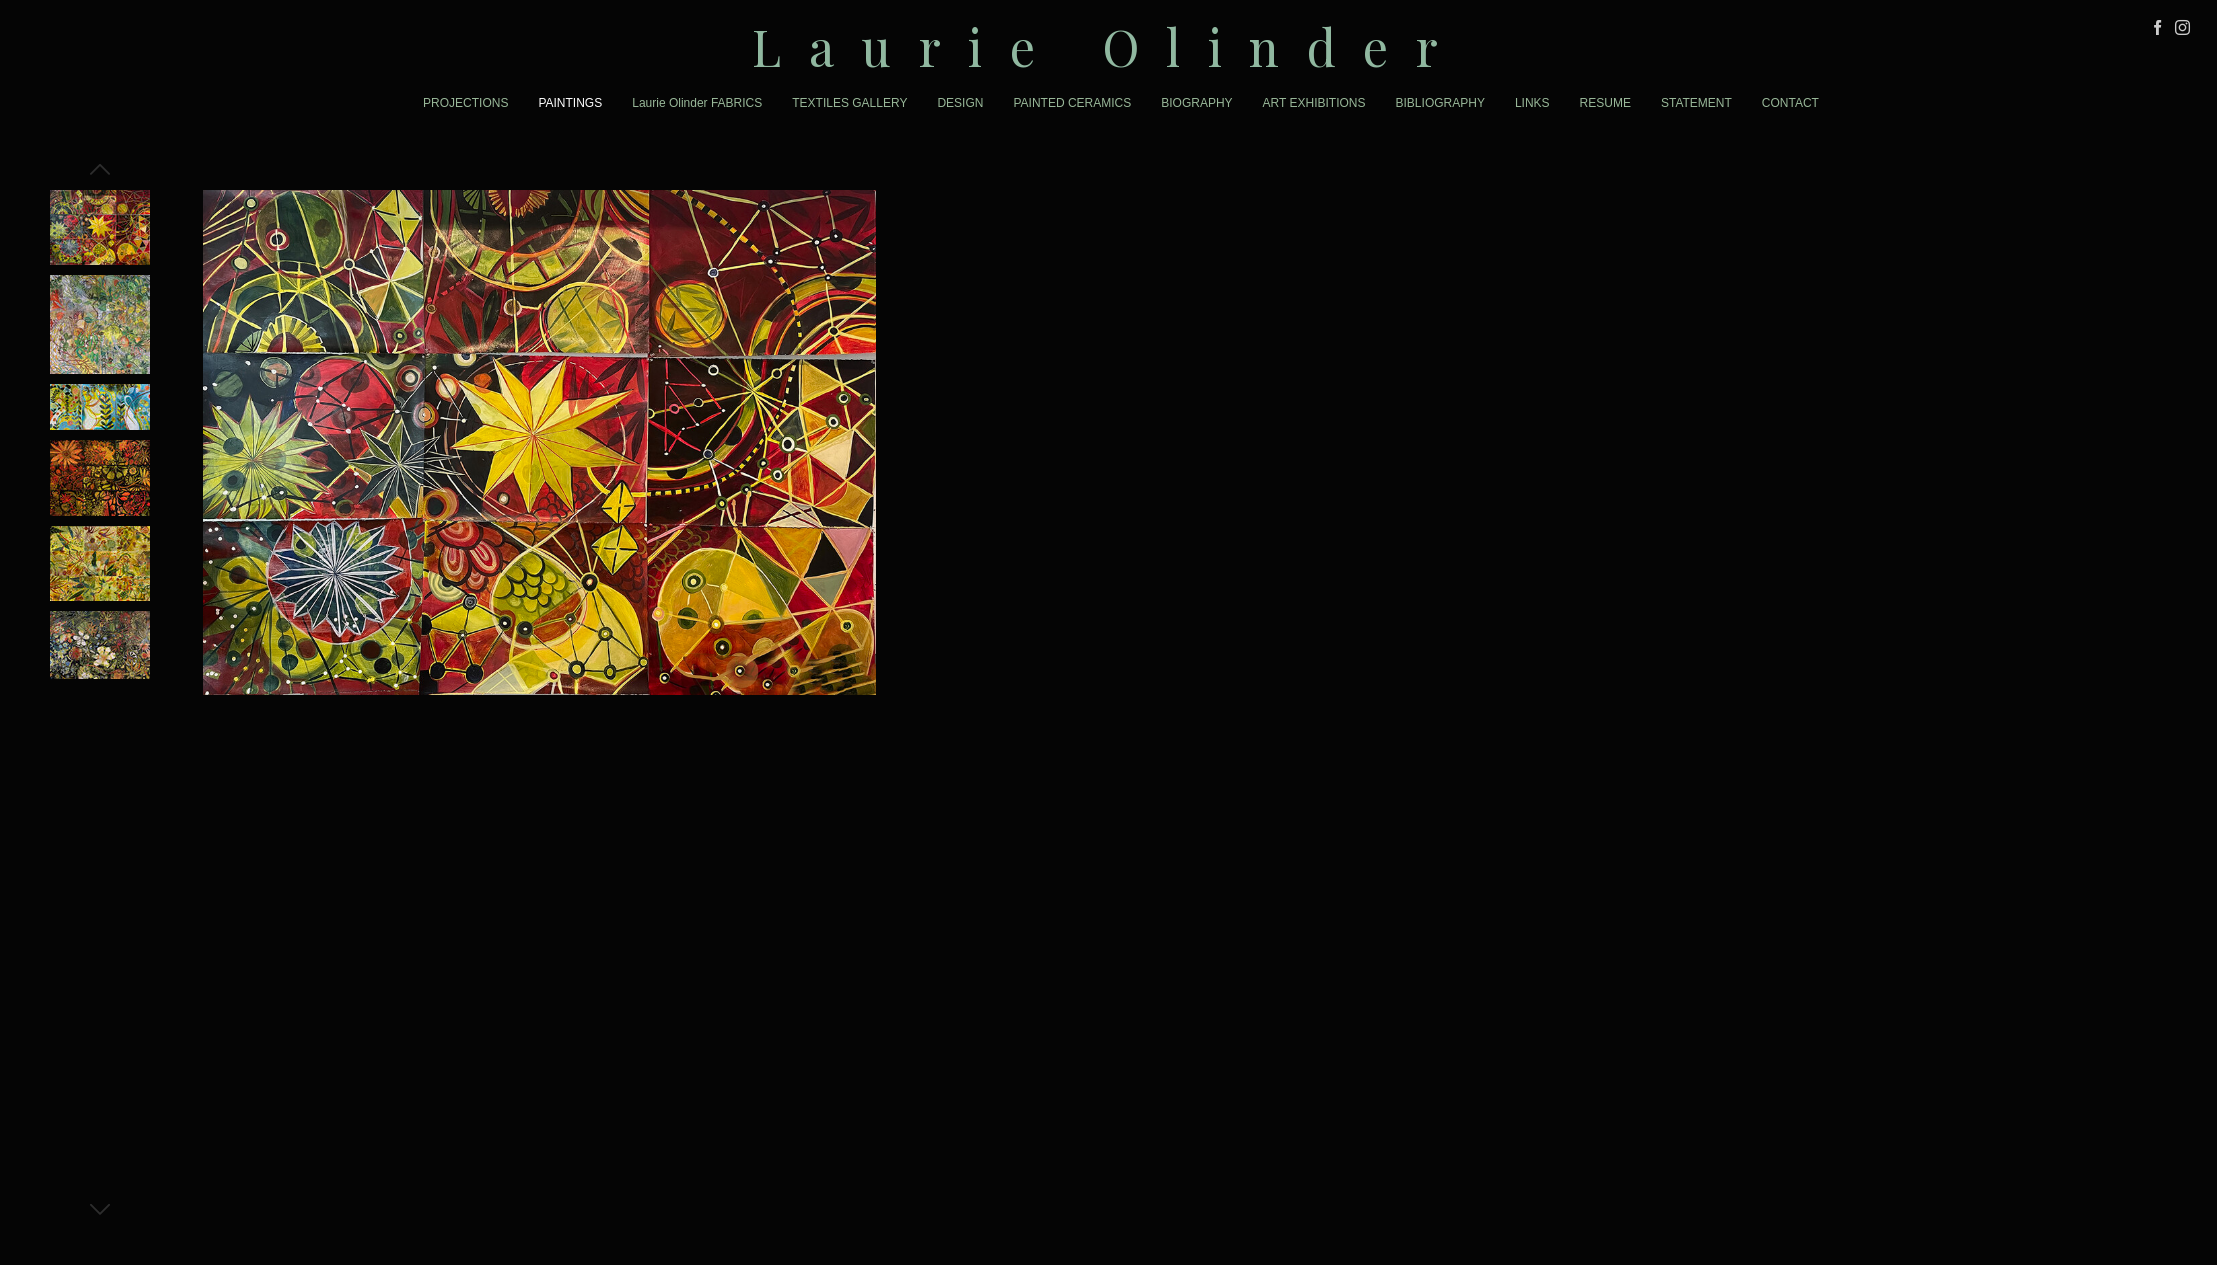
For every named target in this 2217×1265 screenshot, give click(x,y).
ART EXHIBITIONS (1314, 103)
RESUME (1605, 103)
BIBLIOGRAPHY (1440, 103)
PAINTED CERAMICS (1072, 103)
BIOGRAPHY (1196, 103)
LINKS (1532, 103)
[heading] (1108, 46)
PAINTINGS (570, 103)
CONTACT (1790, 103)
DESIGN (960, 103)
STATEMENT (1696, 103)
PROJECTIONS (465, 103)
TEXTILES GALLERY (849, 103)
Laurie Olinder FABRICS (697, 103)
